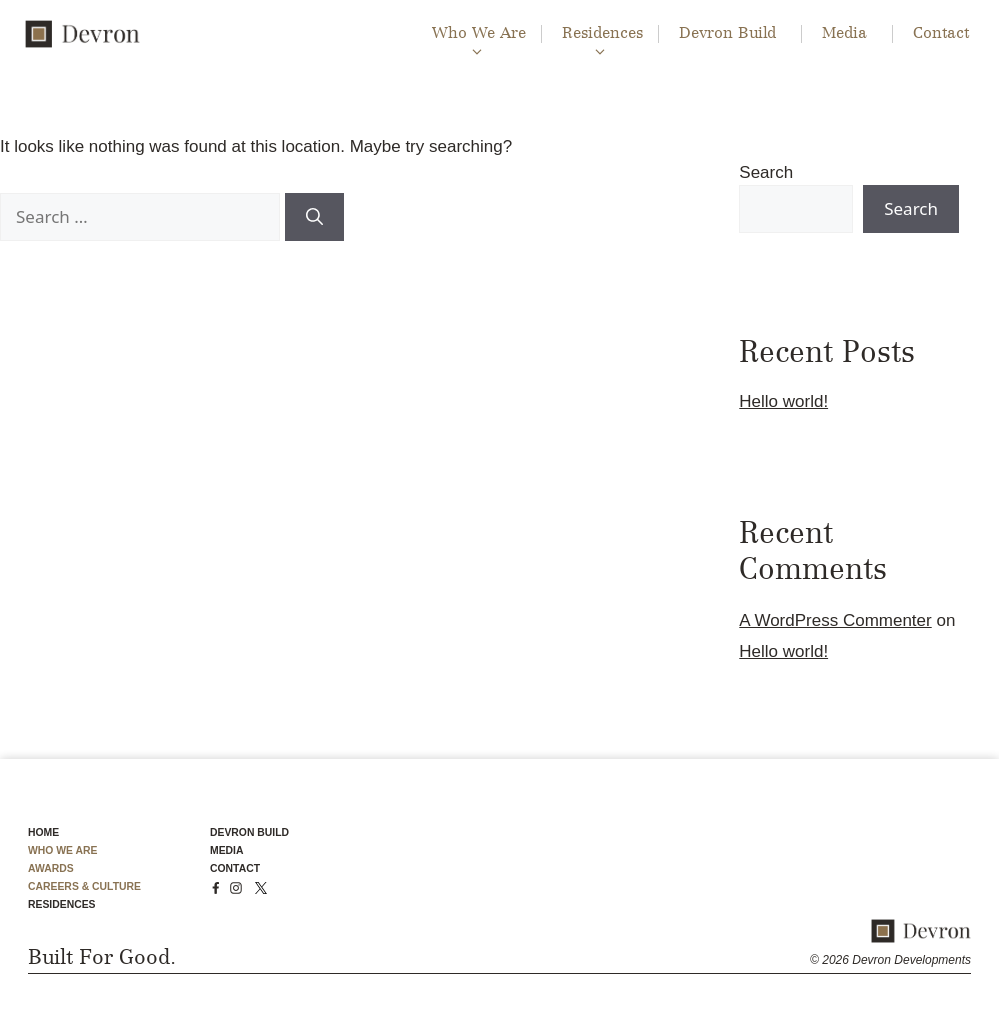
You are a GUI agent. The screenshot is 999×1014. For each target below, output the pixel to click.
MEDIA (226, 850)
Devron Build (727, 33)
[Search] (314, 217)
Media (844, 33)
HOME (43, 832)
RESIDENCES (62, 904)
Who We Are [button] (476, 34)
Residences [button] (600, 34)
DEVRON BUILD (249, 832)
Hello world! (783, 401)
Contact (941, 33)
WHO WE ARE (62, 850)
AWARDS (51, 868)
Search (766, 172)
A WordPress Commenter (835, 620)
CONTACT (235, 868)
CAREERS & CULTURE (84, 886)
